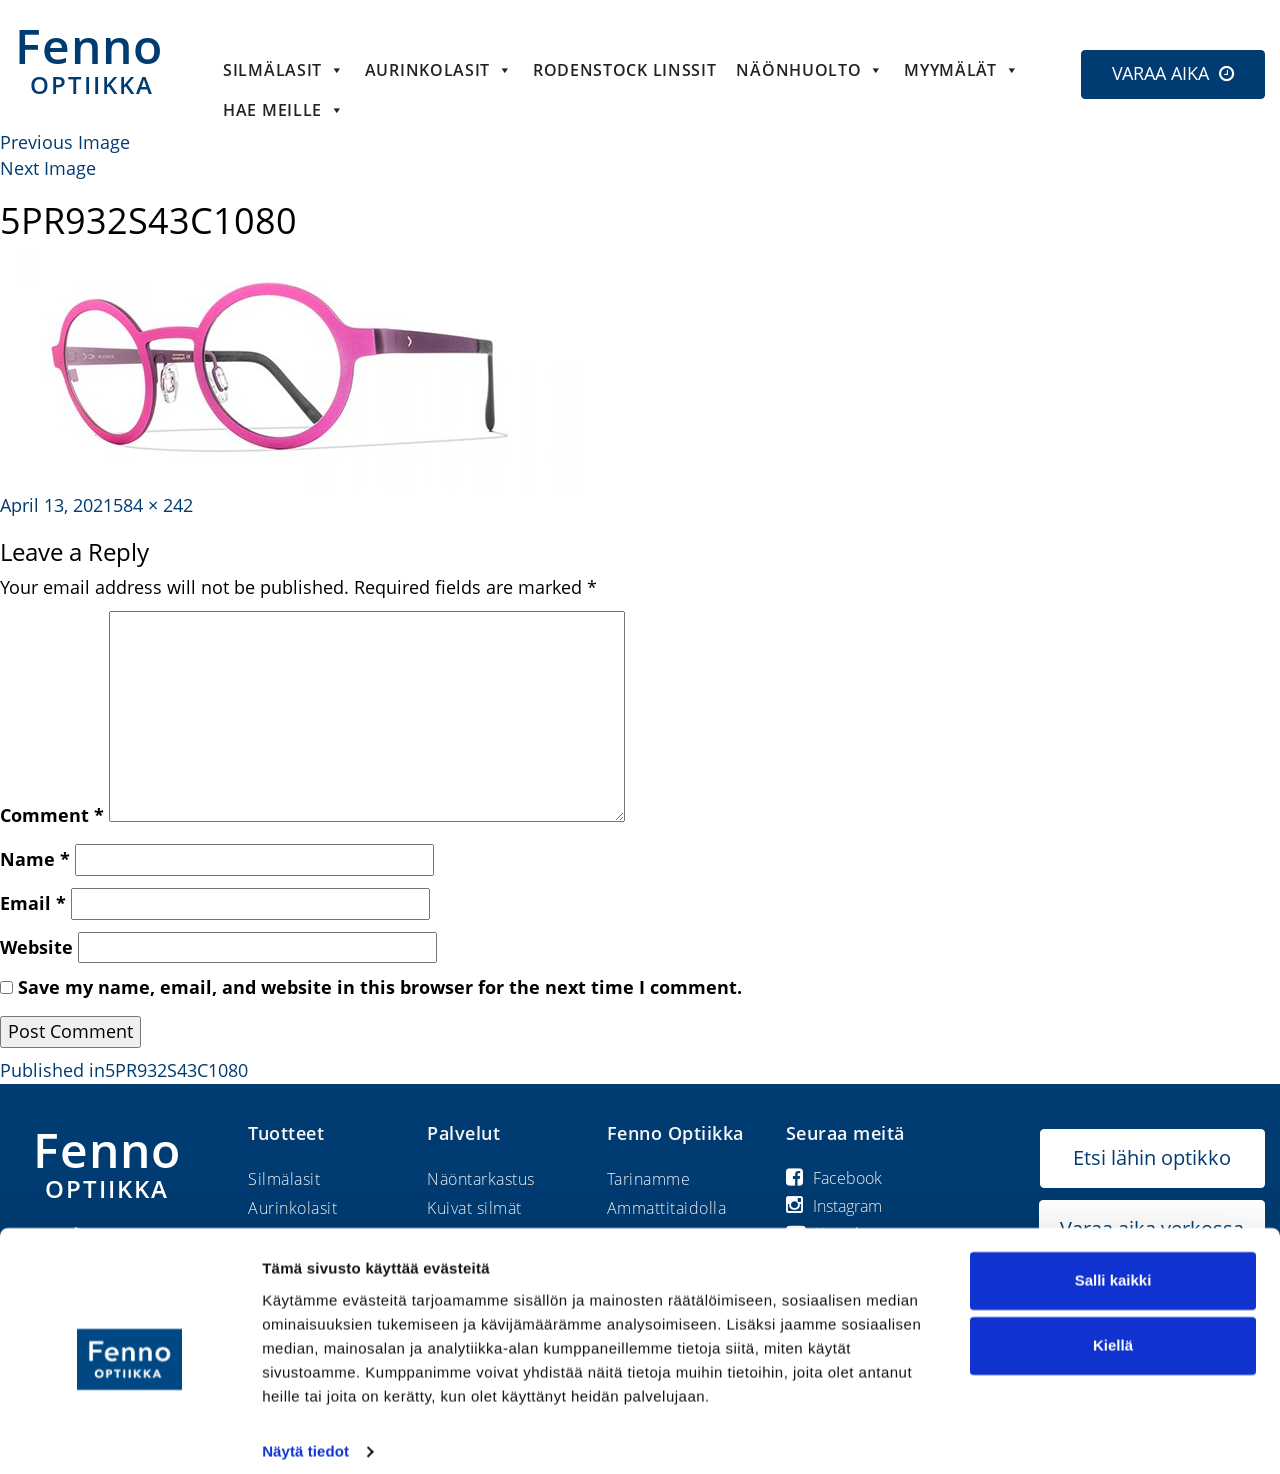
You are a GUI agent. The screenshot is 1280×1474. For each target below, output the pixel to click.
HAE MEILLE (284, 110)
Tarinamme (649, 1179)
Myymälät (961, 70)
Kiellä (1113, 1328)
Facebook (834, 1178)
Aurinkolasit (439, 70)
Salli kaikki (1113, 1263)
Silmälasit (284, 70)
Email (33, 903)
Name (35, 859)
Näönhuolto (810, 70)
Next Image (48, 168)
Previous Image (65, 142)
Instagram (834, 1206)
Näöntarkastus (481, 1179)
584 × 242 (153, 505)
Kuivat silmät (474, 1208)
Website (36, 947)
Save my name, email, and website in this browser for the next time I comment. (380, 987)
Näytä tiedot (305, 1434)
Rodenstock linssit (625, 70)
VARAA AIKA (1160, 73)
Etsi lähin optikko (1152, 1157)
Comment (52, 815)
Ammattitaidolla (667, 1208)
